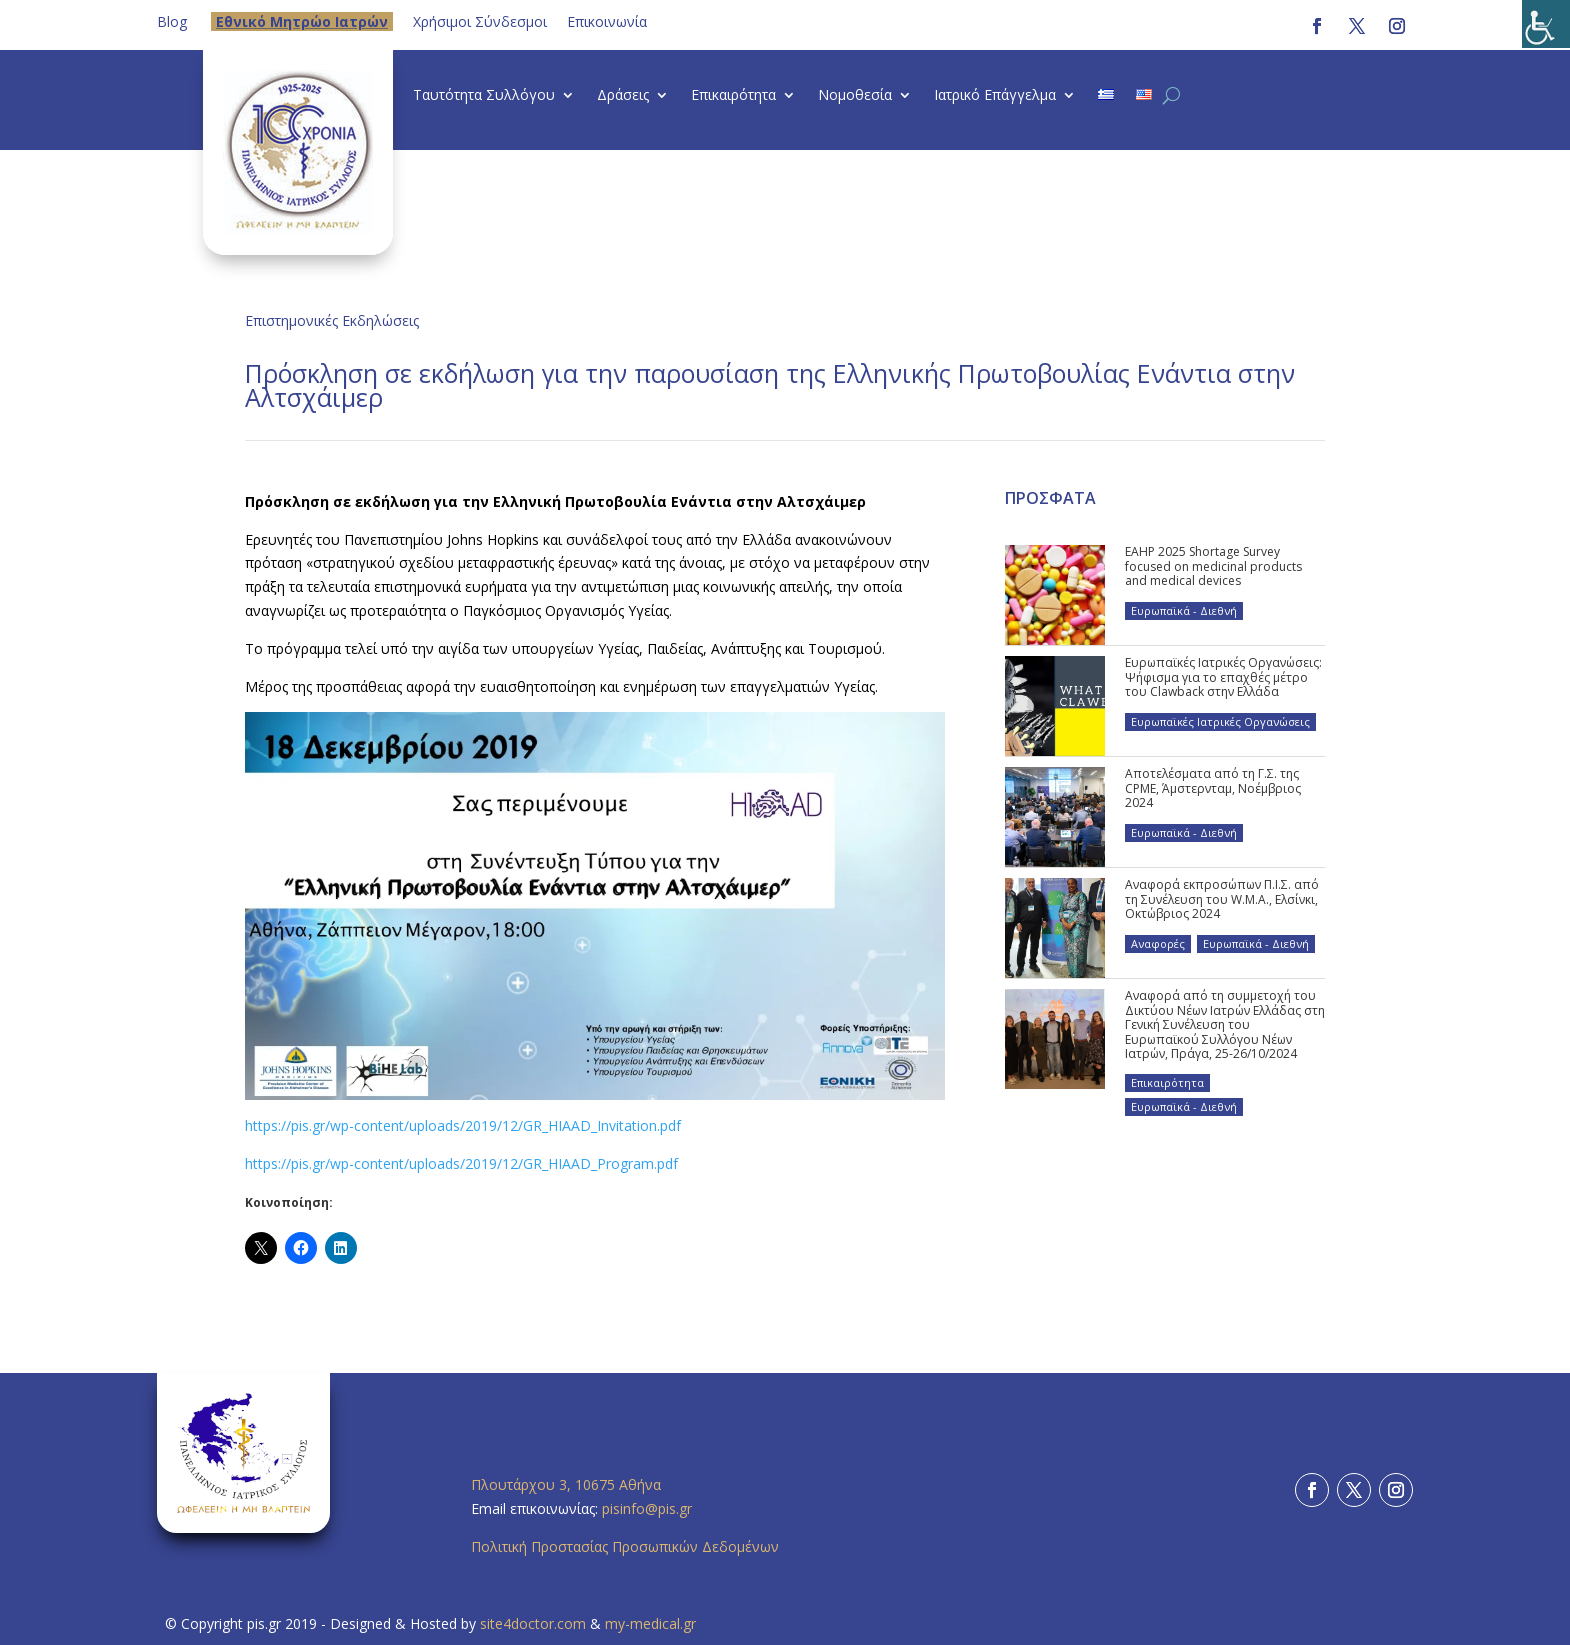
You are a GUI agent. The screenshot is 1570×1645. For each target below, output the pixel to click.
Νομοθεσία (855, 96)
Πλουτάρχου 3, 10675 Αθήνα (566, 1484)
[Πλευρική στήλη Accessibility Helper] (1546, 24)
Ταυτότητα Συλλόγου (484, 96)
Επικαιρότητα (733, 96)
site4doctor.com (533, 1623)
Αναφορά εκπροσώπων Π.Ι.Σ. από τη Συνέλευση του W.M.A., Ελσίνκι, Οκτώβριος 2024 (1222, 899)
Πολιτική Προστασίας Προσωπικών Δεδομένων (625, 1546)
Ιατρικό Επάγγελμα (995, 96)
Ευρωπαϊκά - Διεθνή (1184, 610)
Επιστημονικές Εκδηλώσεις (332, 320)
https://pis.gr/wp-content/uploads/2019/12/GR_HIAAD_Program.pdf (461, 1163)
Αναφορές (1158, 943)
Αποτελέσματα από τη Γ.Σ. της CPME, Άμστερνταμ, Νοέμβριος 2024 (1213, 788)
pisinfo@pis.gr (649, 1508)
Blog (172, 21)
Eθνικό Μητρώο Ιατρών (302, 21)
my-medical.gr (650, 1623)
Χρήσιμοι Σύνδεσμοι (480, 21)
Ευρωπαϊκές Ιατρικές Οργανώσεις (1220, 721)
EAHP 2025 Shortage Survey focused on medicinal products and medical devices (1213, 566)
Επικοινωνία (607, 21)
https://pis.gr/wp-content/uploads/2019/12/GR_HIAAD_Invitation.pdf (463, 1125)
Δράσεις (623, 96)
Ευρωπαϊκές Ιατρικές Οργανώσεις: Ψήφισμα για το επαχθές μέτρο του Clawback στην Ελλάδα (1223, 677)
